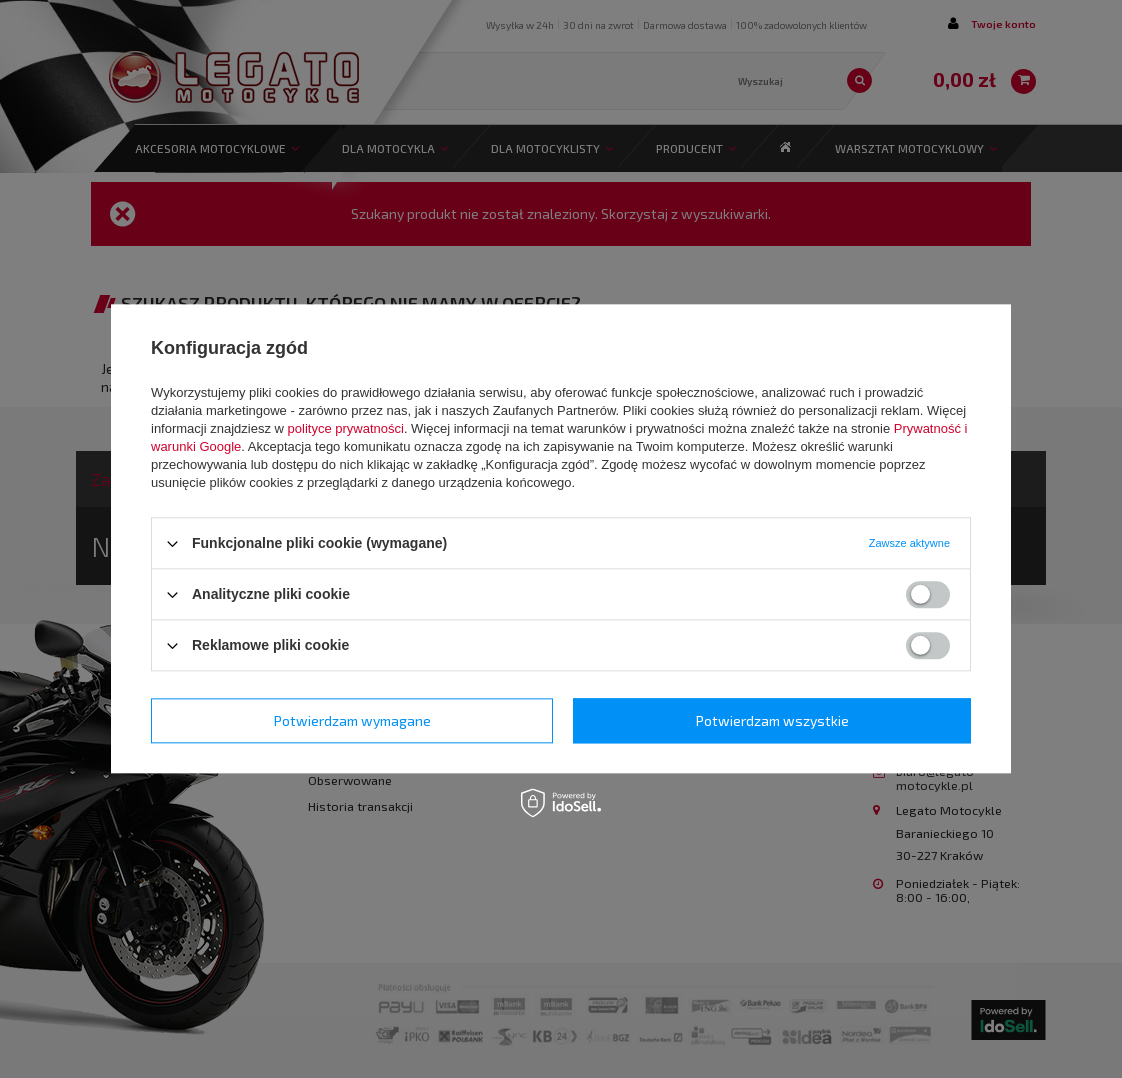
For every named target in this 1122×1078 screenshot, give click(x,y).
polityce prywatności (346, 428)
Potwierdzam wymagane (352, 720)
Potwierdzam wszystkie (772, 720)
